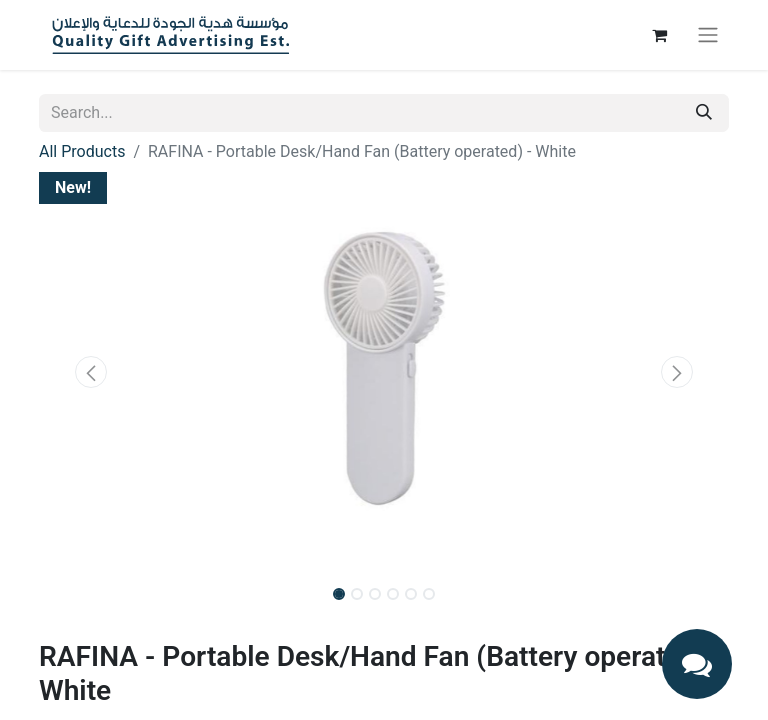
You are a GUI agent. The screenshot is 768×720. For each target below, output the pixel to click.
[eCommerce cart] (659, 35)
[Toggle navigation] (708, 35)
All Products (82, 151)
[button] (91, 372)
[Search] (704, 113)
